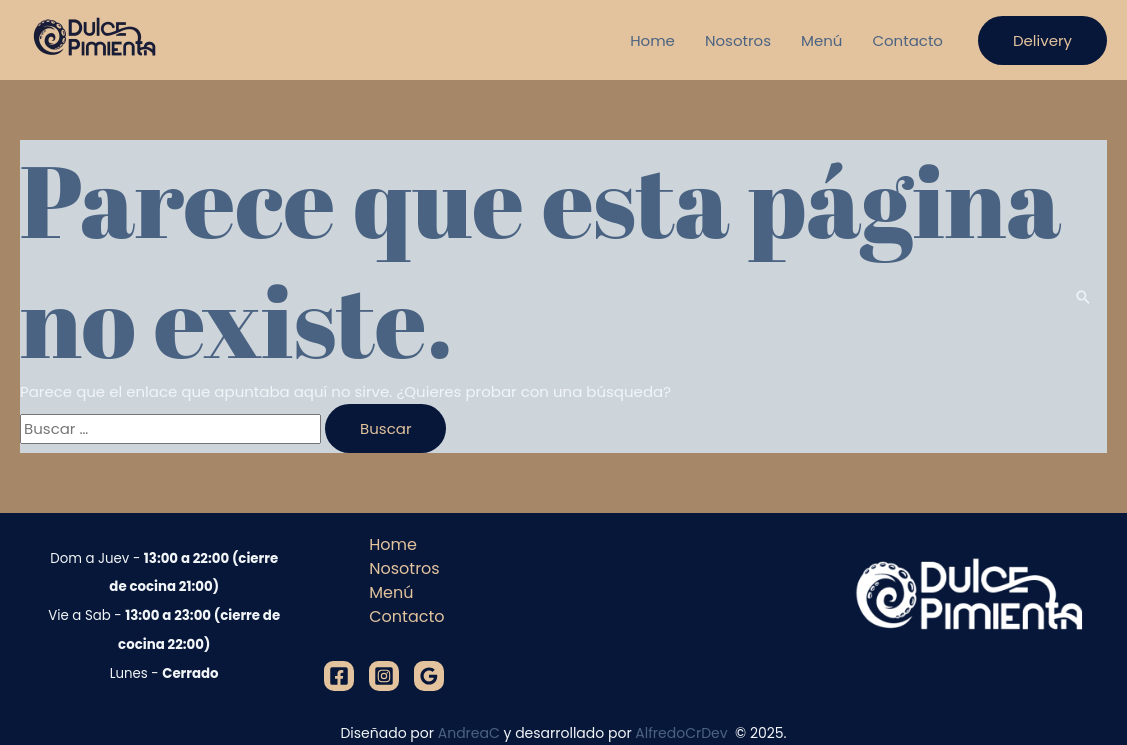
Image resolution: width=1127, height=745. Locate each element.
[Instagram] (384, 676)
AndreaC (469, 733)
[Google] (429, 676)
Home (652, 40)
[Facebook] (339, 676)
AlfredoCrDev (683, 733)
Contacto (907, 40)
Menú (821, 40)
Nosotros (738, 40)
